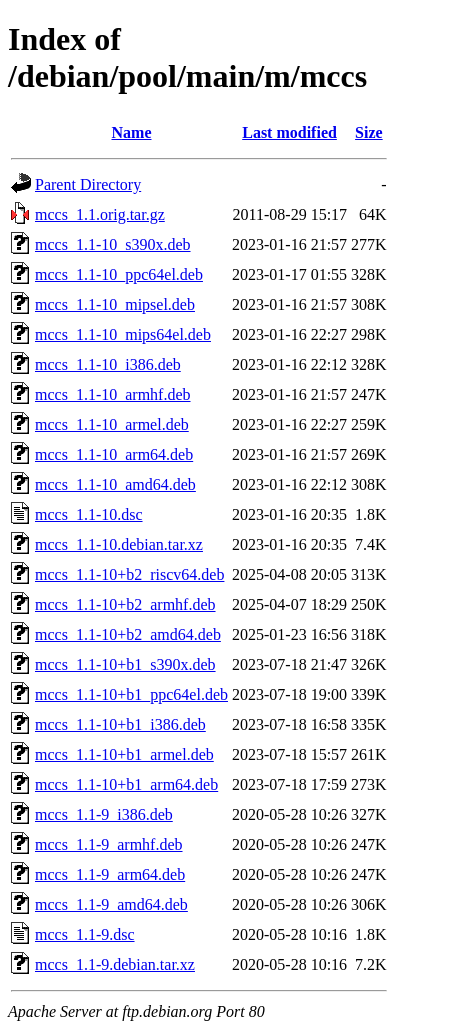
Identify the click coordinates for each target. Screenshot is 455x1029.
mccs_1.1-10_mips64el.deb (123, 334)
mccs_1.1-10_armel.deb (112, 424)
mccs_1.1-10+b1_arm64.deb (126, 784)
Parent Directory (88, 184)
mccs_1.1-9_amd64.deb (111, 904)
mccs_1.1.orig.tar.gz (100, 214)
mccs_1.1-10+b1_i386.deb (120, 724)
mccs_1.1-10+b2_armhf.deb (125, 604)
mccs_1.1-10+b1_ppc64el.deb (131, 694)
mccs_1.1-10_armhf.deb (113, 394)
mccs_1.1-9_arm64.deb (110, 874)
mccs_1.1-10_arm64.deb (114, 454)
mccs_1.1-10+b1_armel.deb (124, 754)
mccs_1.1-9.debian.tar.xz (115, 964)
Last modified (289, 132)
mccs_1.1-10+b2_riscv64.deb (129, 574)
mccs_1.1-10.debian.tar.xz (119, 544)
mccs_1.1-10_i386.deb (108, 364)
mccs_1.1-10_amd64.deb (115, 484)
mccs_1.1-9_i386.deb (104, 814)
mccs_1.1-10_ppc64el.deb (119, 274)
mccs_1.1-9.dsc (85, 934)
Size (369, 132)
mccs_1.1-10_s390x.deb (113, 244)
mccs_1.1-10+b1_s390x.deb (125, 664)
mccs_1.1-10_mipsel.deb (115, 304)
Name (132, 132)
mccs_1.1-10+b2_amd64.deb (128, 634)
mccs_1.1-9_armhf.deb (109, 844)
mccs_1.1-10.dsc (89, 514)
